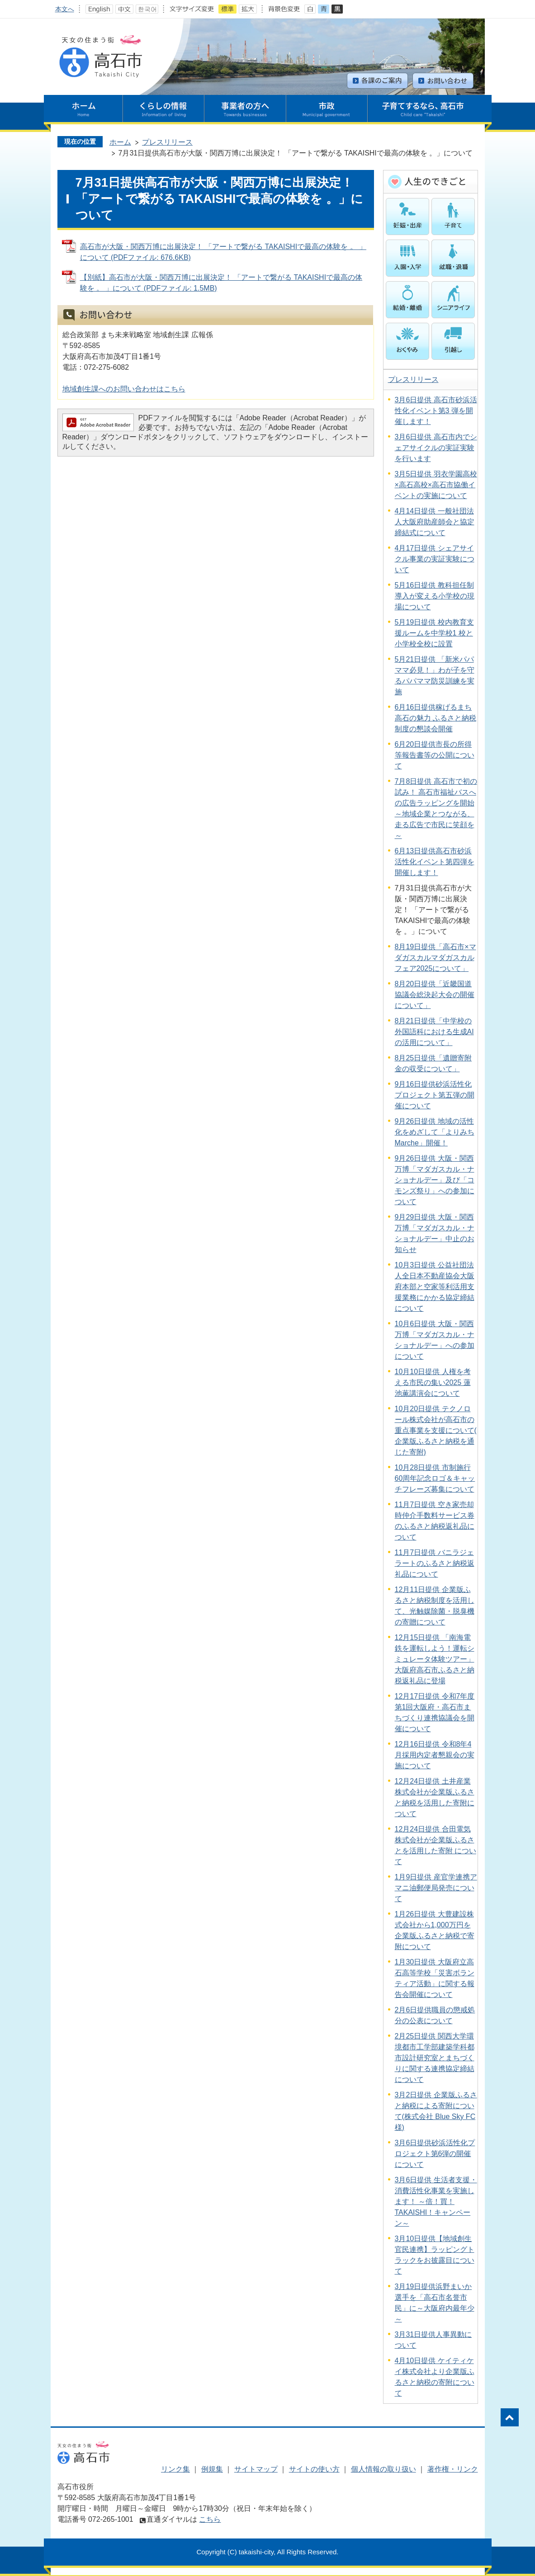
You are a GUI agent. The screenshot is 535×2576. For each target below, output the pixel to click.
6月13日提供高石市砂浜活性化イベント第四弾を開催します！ (434, 861)
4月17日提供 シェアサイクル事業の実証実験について (434, 559)
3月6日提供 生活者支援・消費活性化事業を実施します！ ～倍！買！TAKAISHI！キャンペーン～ (436, 2201)
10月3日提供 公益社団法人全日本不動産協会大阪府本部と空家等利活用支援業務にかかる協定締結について (434, 1286)
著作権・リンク (452, 2469)
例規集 (212, 2469)
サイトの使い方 (314, 2469)
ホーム (120, 142)
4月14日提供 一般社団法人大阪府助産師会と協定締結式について (434, 522)
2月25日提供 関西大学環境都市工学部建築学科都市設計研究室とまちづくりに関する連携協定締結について (434, 2057)
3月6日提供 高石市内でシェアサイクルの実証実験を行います (436, 447)
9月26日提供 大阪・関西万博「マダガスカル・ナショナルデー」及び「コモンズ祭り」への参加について (434, 1180)
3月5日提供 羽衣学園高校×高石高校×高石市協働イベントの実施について (436, 484)
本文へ (64, 9)
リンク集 (175, 2469)
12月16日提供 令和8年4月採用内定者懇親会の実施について (434, 1755)
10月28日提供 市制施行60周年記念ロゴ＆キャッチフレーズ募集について (435, 1478)
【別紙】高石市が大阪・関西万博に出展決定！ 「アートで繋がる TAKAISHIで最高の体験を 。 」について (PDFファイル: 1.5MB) (221, 282)
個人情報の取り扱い (383, 2469)
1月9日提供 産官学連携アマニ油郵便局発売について (436, 1888)
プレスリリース (167, 142)
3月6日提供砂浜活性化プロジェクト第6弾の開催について (435, 2153)
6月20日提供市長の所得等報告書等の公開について (434, 755)
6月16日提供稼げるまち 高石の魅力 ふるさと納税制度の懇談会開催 (435, 718)
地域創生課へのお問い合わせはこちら (123, 389)
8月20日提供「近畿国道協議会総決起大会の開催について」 (434, 994)
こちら (210, 2519)
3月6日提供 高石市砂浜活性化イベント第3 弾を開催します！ (436, 410)
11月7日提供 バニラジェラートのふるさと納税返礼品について (434, 1563)
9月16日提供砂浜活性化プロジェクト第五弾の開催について (434, 1095)
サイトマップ (256, 2469)
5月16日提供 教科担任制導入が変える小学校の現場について (434, 596)
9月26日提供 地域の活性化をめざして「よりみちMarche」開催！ (434, 1132)
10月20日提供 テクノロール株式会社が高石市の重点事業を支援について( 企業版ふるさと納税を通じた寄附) (436, 1430)
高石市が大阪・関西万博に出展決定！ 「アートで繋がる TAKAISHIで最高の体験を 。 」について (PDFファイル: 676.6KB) (223, 252)
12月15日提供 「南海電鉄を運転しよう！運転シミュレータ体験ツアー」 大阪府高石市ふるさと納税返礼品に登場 (434, 1659)
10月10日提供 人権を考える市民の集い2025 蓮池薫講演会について (433, 1382)
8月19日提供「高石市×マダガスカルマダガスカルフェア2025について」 (435, 957)
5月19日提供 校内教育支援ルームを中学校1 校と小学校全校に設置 (434, 633)
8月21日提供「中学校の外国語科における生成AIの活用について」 (434, 1031)
